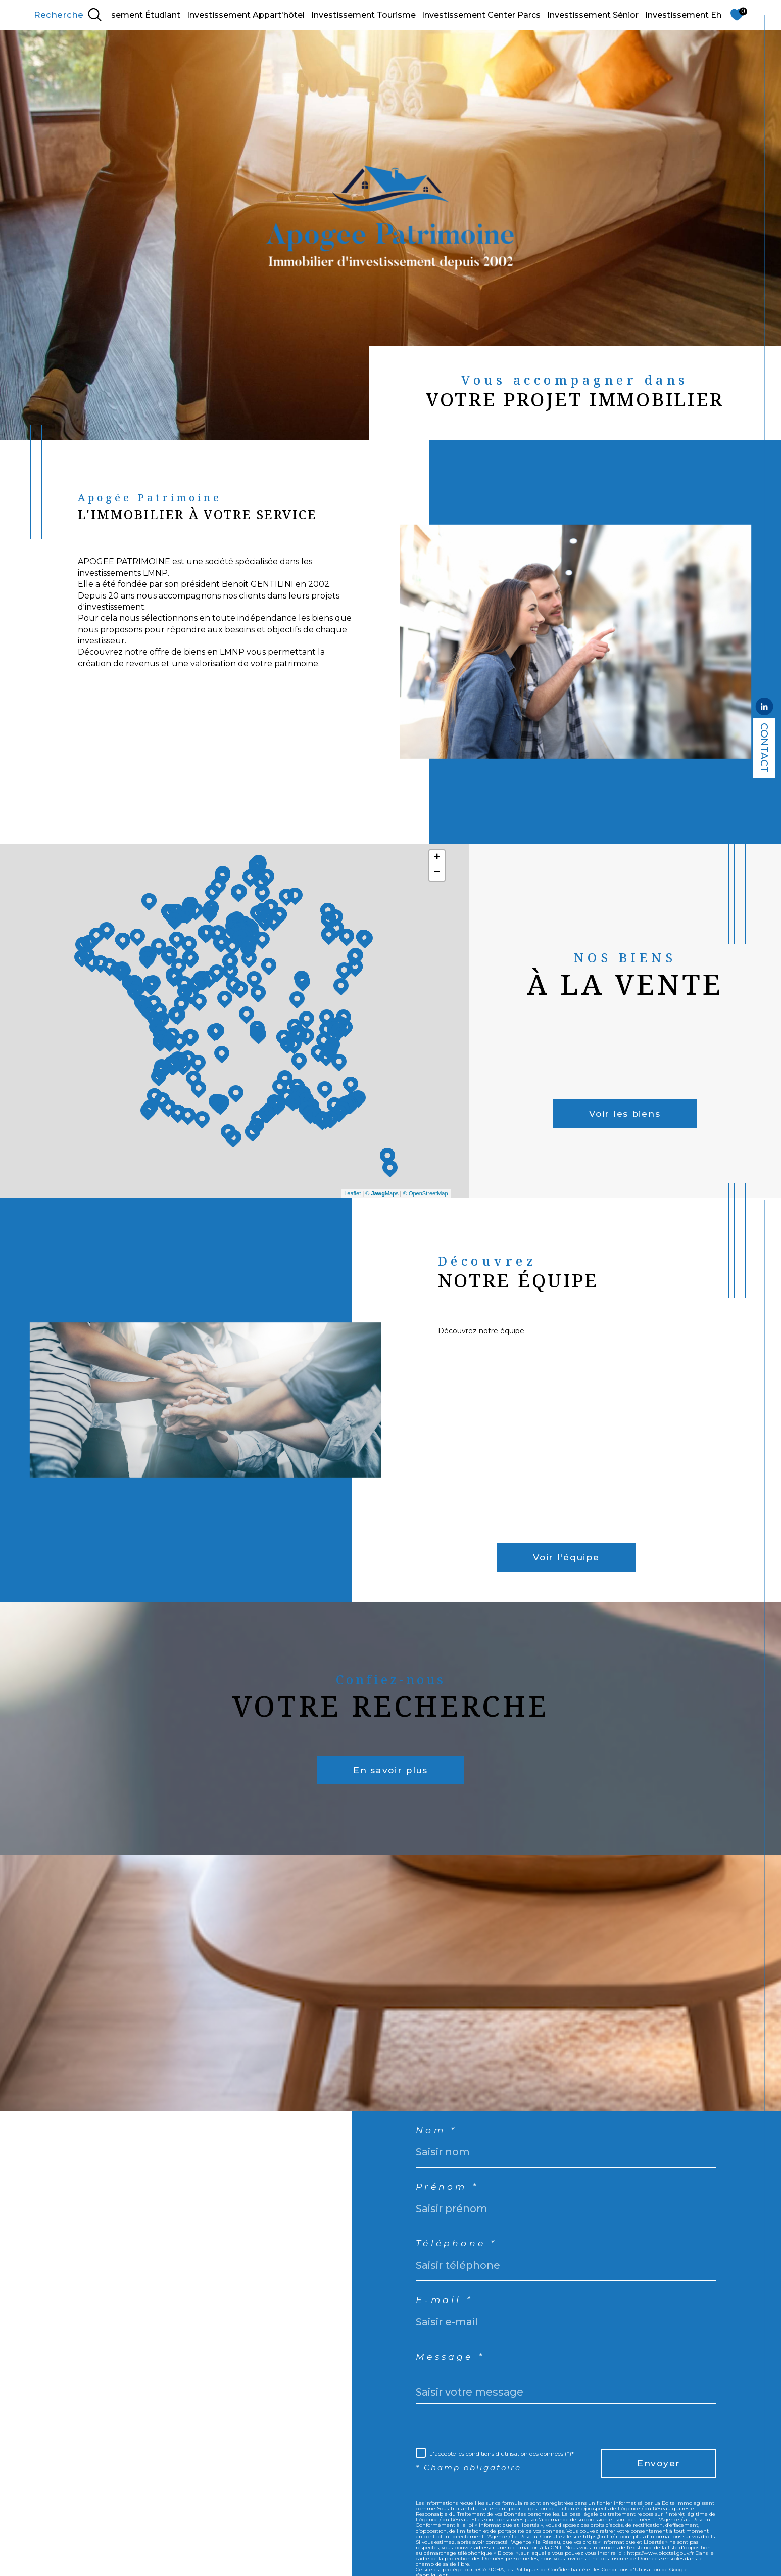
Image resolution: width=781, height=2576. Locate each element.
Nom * (439, 2133)
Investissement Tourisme (363, 15)
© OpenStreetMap (425, 1193)
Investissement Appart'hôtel (246, 15)
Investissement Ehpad (691, 15)
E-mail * (447, 2313)
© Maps (382, 1193)
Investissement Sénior (593, 15)
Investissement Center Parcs (481, 15)
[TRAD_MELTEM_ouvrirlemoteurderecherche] (68, 15)
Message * (455, 2373)
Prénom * (451, 2193)
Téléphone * (461, 2253)
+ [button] (437, 857)
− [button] (437, 873)
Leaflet (352, 1193)
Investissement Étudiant (129, 15)
